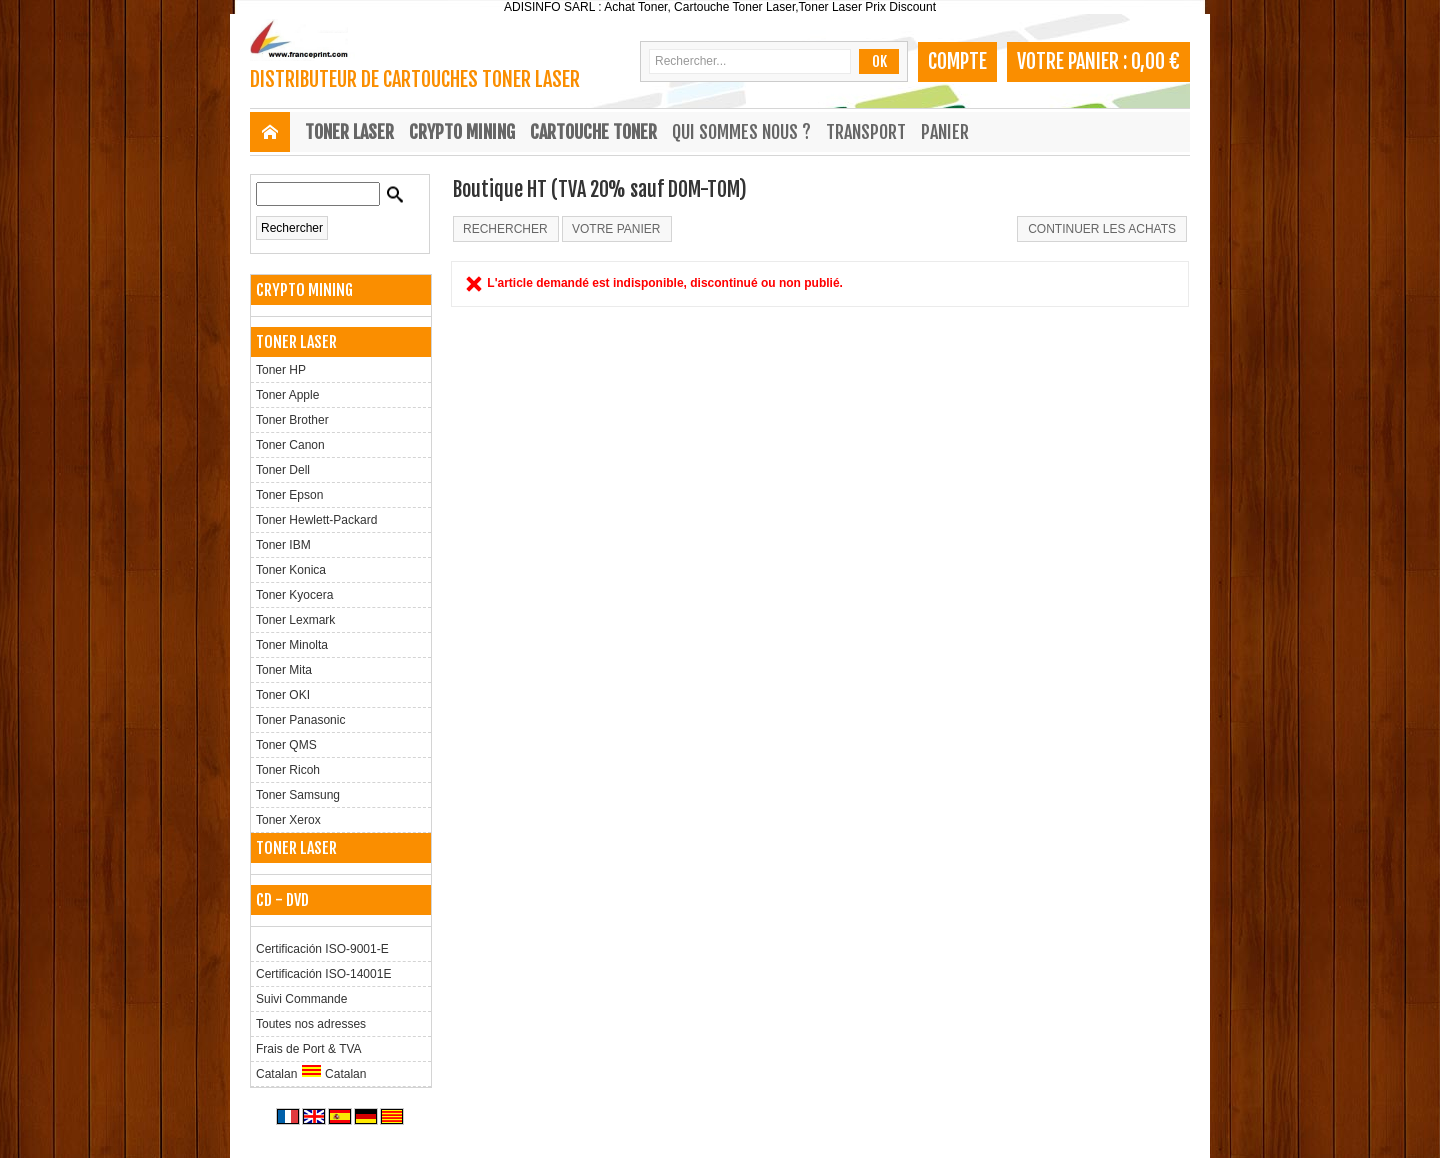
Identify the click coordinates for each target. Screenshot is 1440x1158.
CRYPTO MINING (462, 132)
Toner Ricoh (288, 770)
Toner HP (281, 370)
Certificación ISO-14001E (323, 974)
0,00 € (1155, 61)
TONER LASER (349, 132)
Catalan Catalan (311, 1072)
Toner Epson (289, 495)
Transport (866, 132)
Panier (945, 132)
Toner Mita (284, 670)
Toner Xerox (288, 820)
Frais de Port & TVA (309, 1049)
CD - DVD (282, 900)
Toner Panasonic (300, 720)
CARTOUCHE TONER (593, 132)
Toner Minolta (292, 645)
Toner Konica (291, 570)
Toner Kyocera (294, 595)
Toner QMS (286, 745)
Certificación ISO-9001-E (322, 949)
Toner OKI (283, 695)
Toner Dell (283, 470)
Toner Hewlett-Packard (316, 520)
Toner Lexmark (295, 620)
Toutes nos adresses (311, 1024)
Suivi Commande (301, 999)
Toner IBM (283, 545)
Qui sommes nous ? (741, 132)
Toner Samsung (298, 795)
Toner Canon (290, 445)
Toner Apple (287, 395)
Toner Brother (292, 420)
